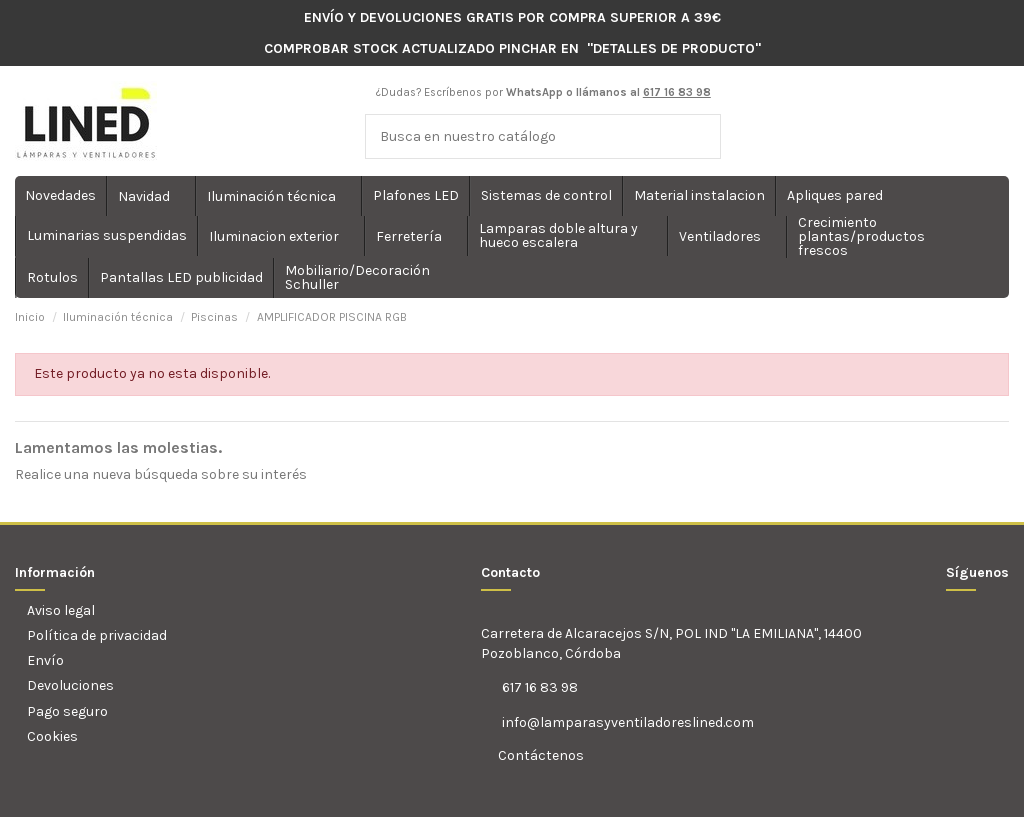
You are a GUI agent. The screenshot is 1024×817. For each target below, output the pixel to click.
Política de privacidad (97, 635)
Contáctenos (539, 755)
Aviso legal (61, 610)
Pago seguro (67, 711)
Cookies (52, 736)
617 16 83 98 (540, 687)
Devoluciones (70, 685)
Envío (45, 660)
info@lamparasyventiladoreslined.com (628, 722)
